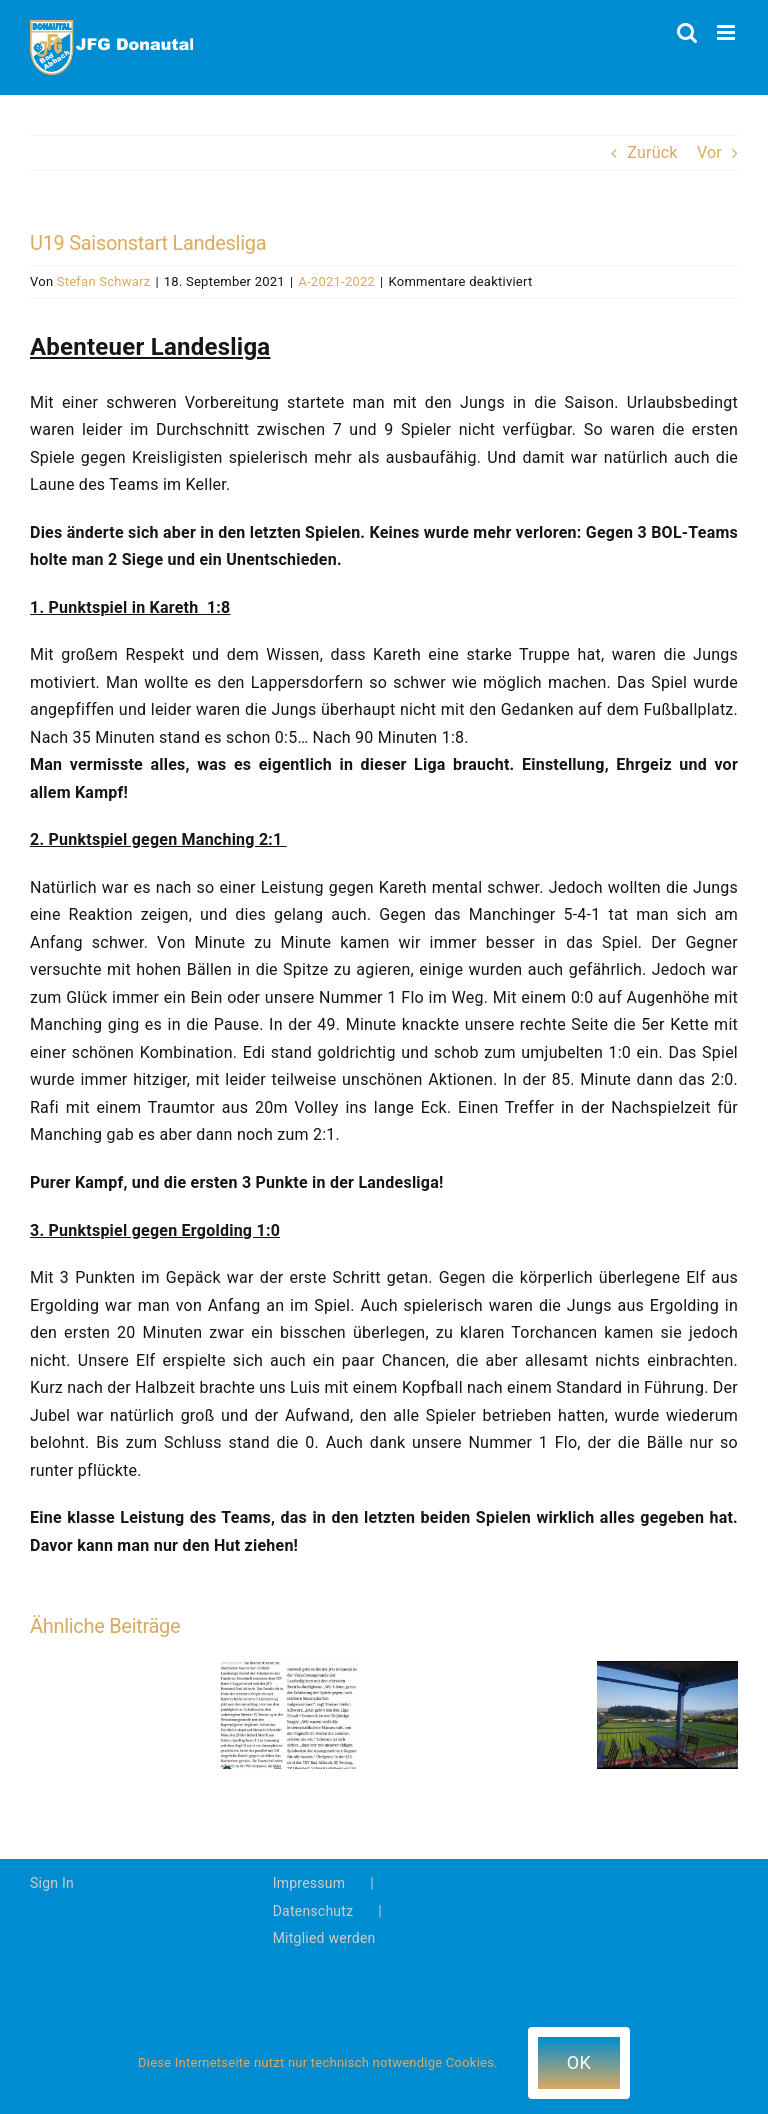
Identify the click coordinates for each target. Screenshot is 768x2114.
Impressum (309, 1883)
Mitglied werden (324, 1938)
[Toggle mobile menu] (727, 32)
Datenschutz (313, 1911)
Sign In (52, 1883)
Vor (709, 152)
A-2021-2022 (336, 281)
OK (579, 2062)
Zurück (652, 152)
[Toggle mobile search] (687, 32)
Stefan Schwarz (104, 281)
